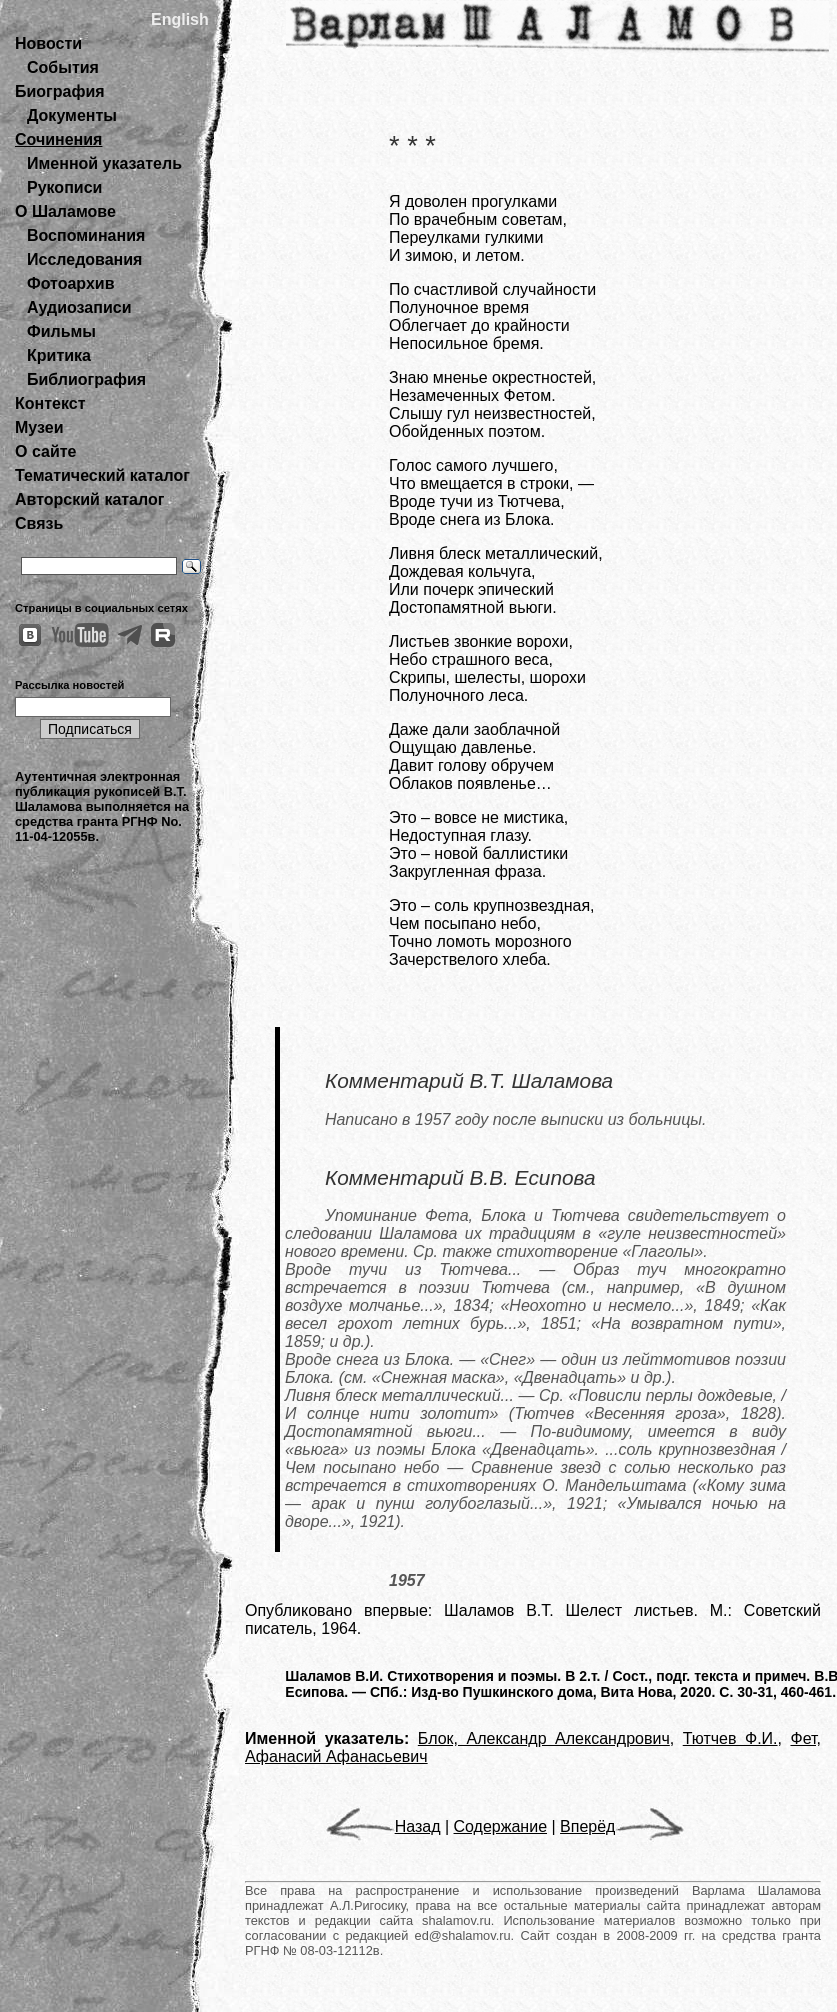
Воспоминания (86, 235)
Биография (60, 91)
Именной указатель (104, 163)
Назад (383, 1826)
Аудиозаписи (79, 307)
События (63, 67)
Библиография (86, 379)
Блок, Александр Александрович (544, 1738)
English (180, 19)
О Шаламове (65, 211)
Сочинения (58, 139)
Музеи (39, 427)
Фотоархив (70, 283)
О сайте (45, 451)
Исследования (84, 259)
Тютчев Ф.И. (730, 1738)
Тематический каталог (102, 475)
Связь (39, 523)
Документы (72, 115)
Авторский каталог (89, 499)
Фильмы (61, 331)
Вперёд (622, 1826)
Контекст (50, 403)
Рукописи (64, 187)
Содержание (501, 1826)
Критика (59, 355)
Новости (48, 43)
